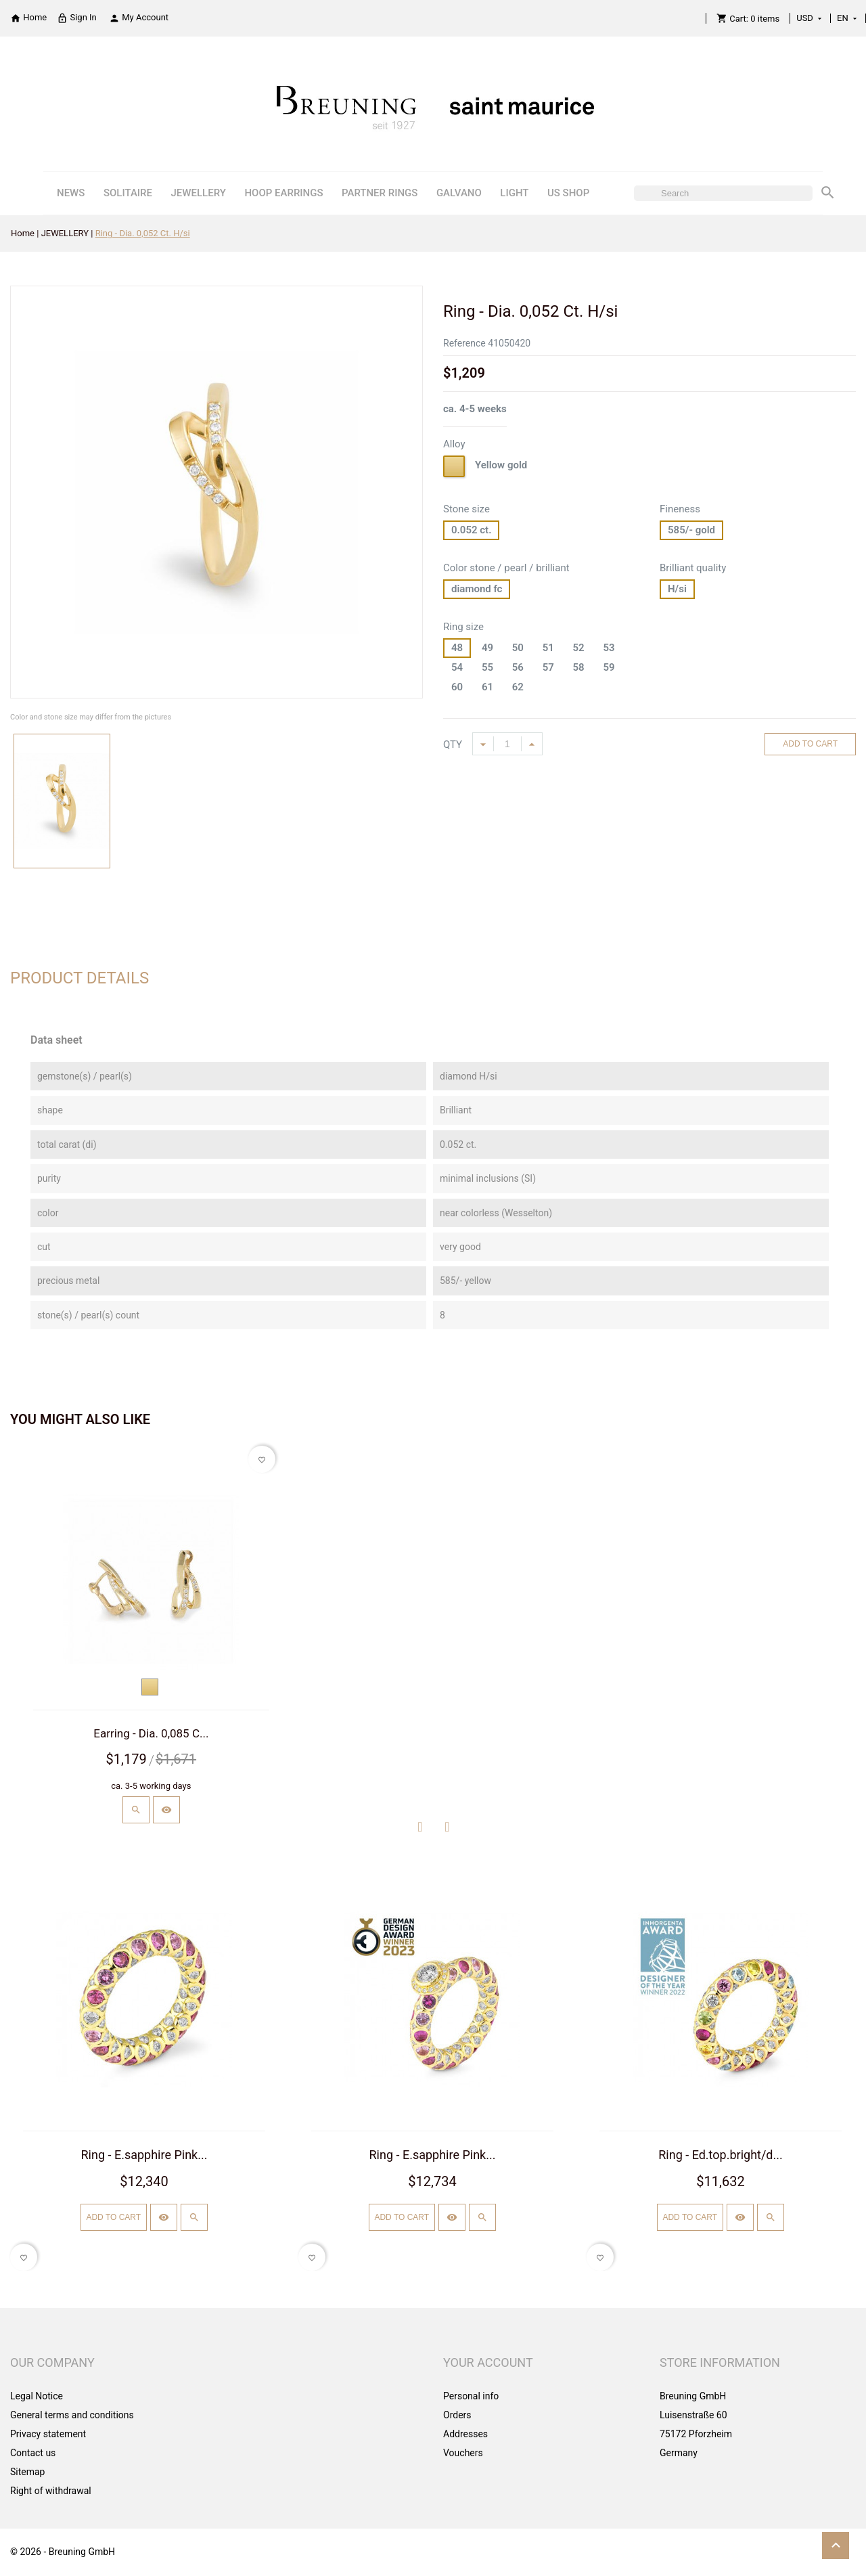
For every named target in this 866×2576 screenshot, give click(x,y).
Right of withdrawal (50, 2490)
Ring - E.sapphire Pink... (144, 2155)
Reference (464, 343)
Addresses (465, 2433)
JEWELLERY (198, 193)
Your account (488, 2362)
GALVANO (459, 193)
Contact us (32, 2452)
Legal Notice (36, 2396)
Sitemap (27, 2471)
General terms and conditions (72, 2415)
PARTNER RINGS (379, 193)
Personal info (471, 2396)
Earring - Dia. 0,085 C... (150, 1733)
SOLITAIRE (128, 193)
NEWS (71, 193)
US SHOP (568, 193)
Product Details (79, 978)
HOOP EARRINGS (283, 193)
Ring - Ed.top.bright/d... (720, 2155)
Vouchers (463, 2452)
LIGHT (514, 193)
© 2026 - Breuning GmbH (62, 2551)
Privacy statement (48, 2433)
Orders (457, 2415)
